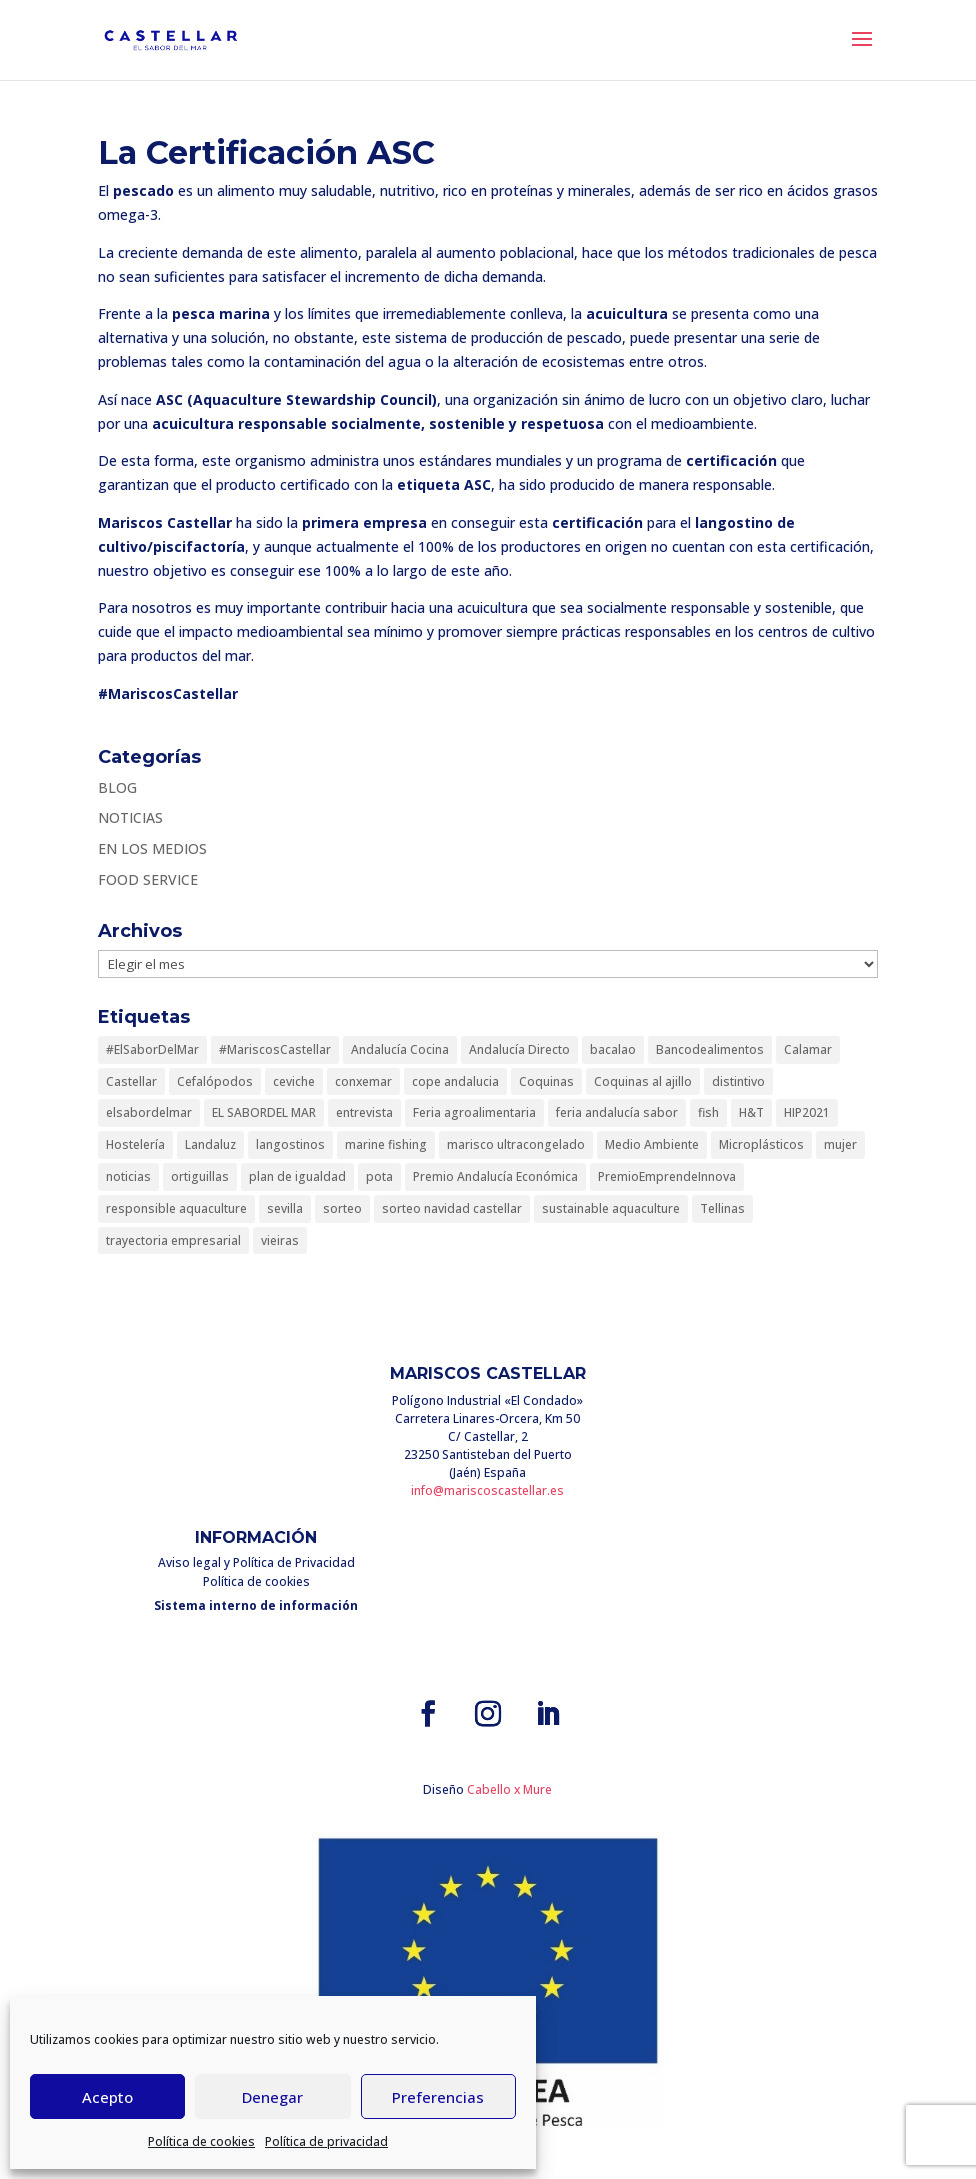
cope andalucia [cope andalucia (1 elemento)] (455, 1081)
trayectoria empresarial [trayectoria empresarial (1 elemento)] (173, 1240)
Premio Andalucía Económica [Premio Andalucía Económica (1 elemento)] (495, 1176)
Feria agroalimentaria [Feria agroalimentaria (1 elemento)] (474, 1112)
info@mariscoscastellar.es (487, 1490)
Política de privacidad (326, 2141)
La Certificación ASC (266, 152)
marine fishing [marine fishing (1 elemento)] (386, 1144)
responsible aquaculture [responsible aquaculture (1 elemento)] (176, 1208)
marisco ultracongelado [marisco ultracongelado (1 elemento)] (516, 1144)
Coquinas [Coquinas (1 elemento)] (546, 1081)
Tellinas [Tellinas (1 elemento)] (722, 1208)
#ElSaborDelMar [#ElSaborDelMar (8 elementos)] (152, 1049)
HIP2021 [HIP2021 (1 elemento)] (807, 1112)
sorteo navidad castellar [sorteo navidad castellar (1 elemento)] (452, 1208)
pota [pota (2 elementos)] (379, 1176)
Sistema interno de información (256, 1605)
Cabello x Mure (509, 1789)
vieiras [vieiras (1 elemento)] (280, 1240)
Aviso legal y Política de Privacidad (256, 1562)
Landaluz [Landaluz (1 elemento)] (210, 1144)
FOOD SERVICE (148, 879)
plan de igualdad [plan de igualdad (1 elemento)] (297, 1176)
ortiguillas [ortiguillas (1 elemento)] (200, 1176)
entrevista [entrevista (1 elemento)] (364, 1112)
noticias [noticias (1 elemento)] (128, 1176)
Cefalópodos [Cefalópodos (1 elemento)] (215, 1081)
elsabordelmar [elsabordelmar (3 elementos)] (149, 1112)
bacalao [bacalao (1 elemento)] (613, 1049)
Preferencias (438, 2097)
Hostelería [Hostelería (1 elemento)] (135, 1144)
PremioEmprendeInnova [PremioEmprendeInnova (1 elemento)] (667, 1176)
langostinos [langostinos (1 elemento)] (290, 1144)
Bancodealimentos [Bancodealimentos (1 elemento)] (710, 1049)
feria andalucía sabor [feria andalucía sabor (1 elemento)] (617, 1112)
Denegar (272, 2097)
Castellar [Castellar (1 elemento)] (131, 1081)
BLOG (117, 787)
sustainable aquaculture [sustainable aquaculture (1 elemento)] (611, 1208)
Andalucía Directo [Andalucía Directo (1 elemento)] (519, 1049)
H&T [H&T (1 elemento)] (751, 1112)
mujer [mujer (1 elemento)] (840, 1144)
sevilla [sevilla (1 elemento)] (285, 1208)
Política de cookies (201, 2141)
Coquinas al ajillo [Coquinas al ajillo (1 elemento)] (643, 1081)
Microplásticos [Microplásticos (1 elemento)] (761, 1144)
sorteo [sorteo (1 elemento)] (342, 1208)
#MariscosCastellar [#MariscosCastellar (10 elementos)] (275, 1049)
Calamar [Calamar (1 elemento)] (808, 1049)
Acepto (107, 2097)
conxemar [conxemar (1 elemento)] (363, 1081)
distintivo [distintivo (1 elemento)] (738, 1081)
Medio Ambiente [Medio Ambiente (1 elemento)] (652, 1144)
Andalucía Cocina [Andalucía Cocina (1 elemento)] (400, 1049)
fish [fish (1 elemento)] (708, 1112)
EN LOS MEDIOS (152, 848)
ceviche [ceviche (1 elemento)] (294, 1081)
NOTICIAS (130, 817)
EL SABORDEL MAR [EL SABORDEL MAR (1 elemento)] (264, 1112)
